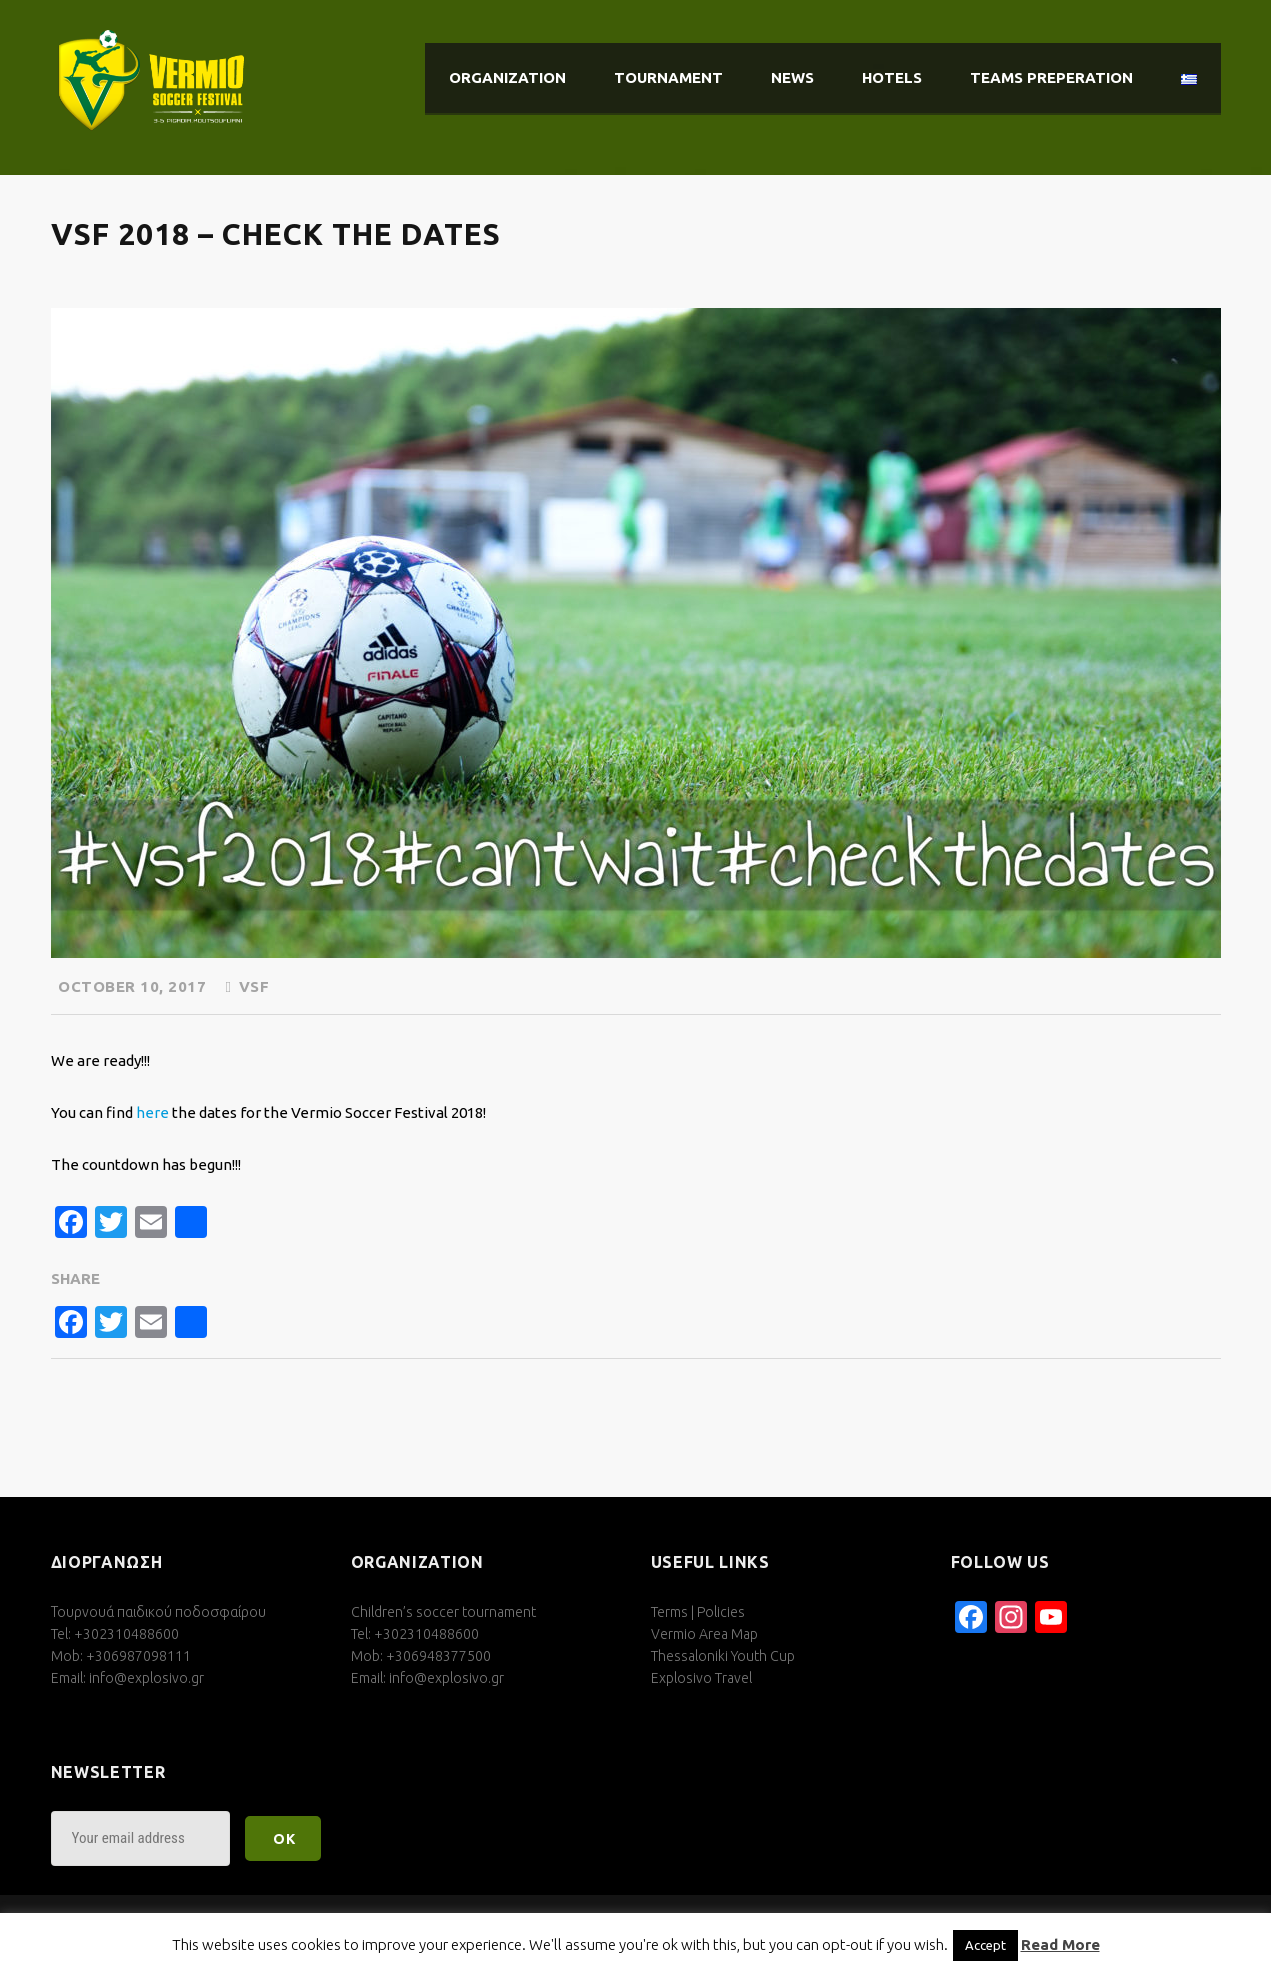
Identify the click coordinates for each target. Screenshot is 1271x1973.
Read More (1060, 1944)
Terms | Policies (698, 1612)
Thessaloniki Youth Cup (723, 1656)
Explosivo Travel (701, 1678)
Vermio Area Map (704, 1634)
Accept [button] (985, 1945)
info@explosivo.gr (146, 1678)
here (152, 1112)
